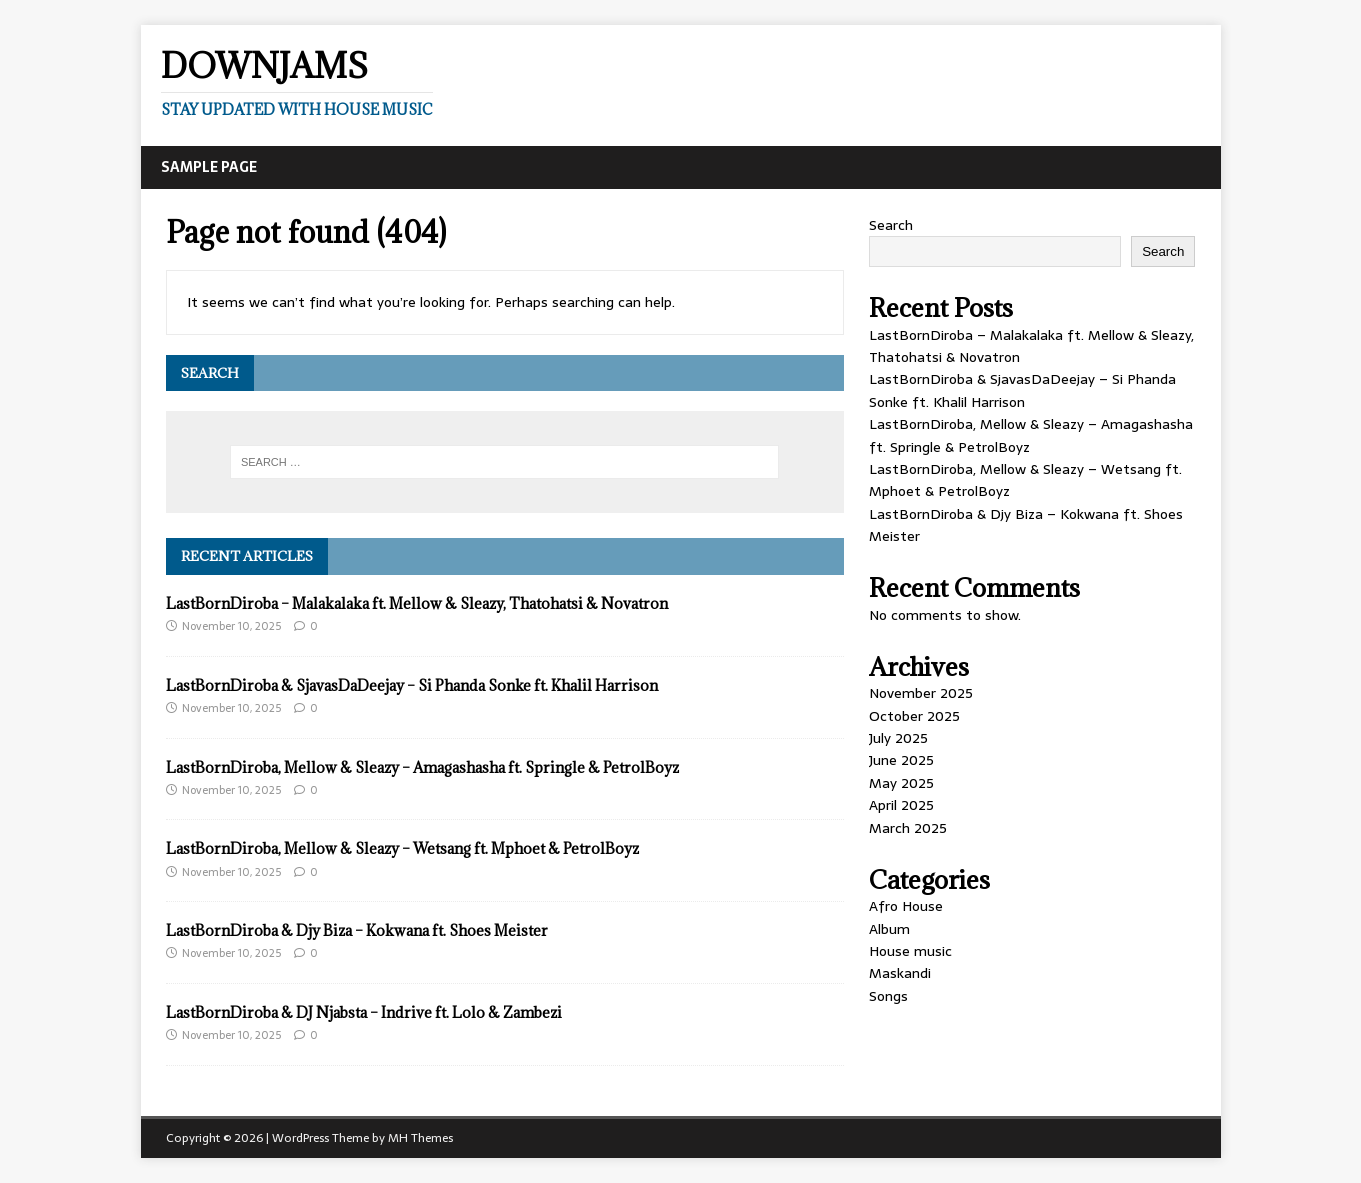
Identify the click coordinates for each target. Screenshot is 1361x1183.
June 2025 (901, 760)
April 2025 (901, 805)
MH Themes (420, 1138)
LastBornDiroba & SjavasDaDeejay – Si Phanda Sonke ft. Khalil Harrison (412, 685)
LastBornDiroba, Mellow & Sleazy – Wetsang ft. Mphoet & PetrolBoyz (402, 848)
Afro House (906, 906)
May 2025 (901, 783)
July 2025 (898, 738)
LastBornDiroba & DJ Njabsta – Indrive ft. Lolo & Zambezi (364, 1012)
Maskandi (900, 973)
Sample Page (209, 167)
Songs (888, 996)
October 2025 (914, 716)
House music (910, 951)
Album (889, 929)
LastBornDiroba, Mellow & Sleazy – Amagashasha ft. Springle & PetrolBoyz (422, 767)
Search (891, 225)
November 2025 (921, 693)
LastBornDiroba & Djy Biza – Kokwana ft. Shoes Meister (357, 930)
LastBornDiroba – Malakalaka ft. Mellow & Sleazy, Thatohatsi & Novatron (417, 603)
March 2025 (908, 828)
